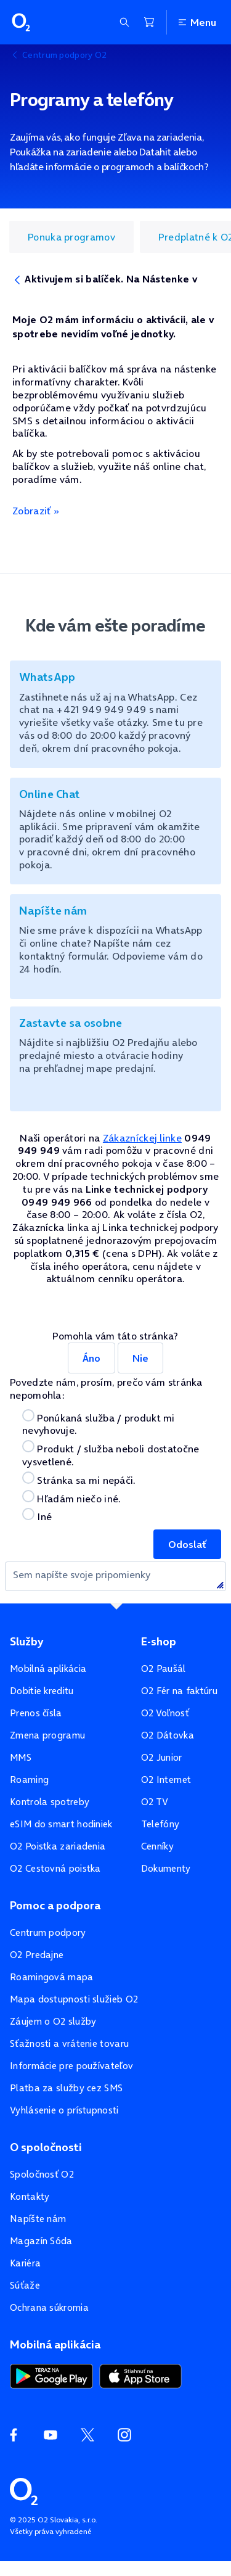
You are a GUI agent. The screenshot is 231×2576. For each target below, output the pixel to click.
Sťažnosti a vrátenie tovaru (69, 2043)
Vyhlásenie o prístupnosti (64, 2110)
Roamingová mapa (52, 1976)
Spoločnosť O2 (42, 2174)
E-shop (158, 1641)
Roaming (29, 1779)
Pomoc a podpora (55, 1905)
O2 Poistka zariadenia (57, 1846)
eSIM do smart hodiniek (61, 1823)
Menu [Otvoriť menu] (196, 22)
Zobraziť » (35, 510)
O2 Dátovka (167, 1735)
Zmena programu (47, 1735)
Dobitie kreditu (42, 1690)
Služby (26, 1641)
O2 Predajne (36, 1954)
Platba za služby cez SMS (66, 2087)
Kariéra (25, 2263)
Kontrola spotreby (49, 1801)
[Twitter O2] (87, 2434)
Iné (37, 1515)
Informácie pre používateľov (71, 2065)
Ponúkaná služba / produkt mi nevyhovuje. (98, 1423)
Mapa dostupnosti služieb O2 (74, 1999)
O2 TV (155, 1801)
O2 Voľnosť (165, 1712)
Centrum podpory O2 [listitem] (64, 54)
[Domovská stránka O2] (24, 2490)
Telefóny (160, 1823)
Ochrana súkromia (49, 2307)
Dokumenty (166, 1868)
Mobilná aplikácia (48, 1668)
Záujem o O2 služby (53, 2021)
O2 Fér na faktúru (179, 1690)
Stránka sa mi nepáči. (79, 1479)
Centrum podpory (48, 1932)
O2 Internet (166, 1779)
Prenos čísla (36, 1712)
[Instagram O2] (124, 2434)
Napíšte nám (38, 2218)
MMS (20, 1757)
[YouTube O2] (50, 2434)
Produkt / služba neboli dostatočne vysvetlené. (111, 1454)
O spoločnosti (46, 2147)
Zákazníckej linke (142, 1138)
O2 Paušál (163, 1668)
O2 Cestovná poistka (55, 1868)
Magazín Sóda (41, 2240)
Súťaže (25, 2285)
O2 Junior (161, 1757)
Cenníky (157, 1846)
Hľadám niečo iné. (71, 1497)
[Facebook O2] (13, 2434)
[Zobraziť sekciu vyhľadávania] (124, 22)
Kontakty (29, 2196)
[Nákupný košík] (149, 22)
